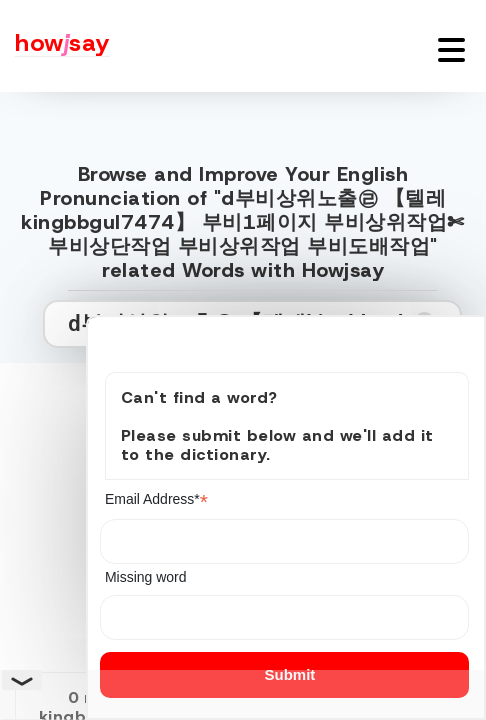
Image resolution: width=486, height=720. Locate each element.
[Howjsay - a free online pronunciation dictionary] (55, 46)
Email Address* (156, 499)
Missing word (146, 577)
